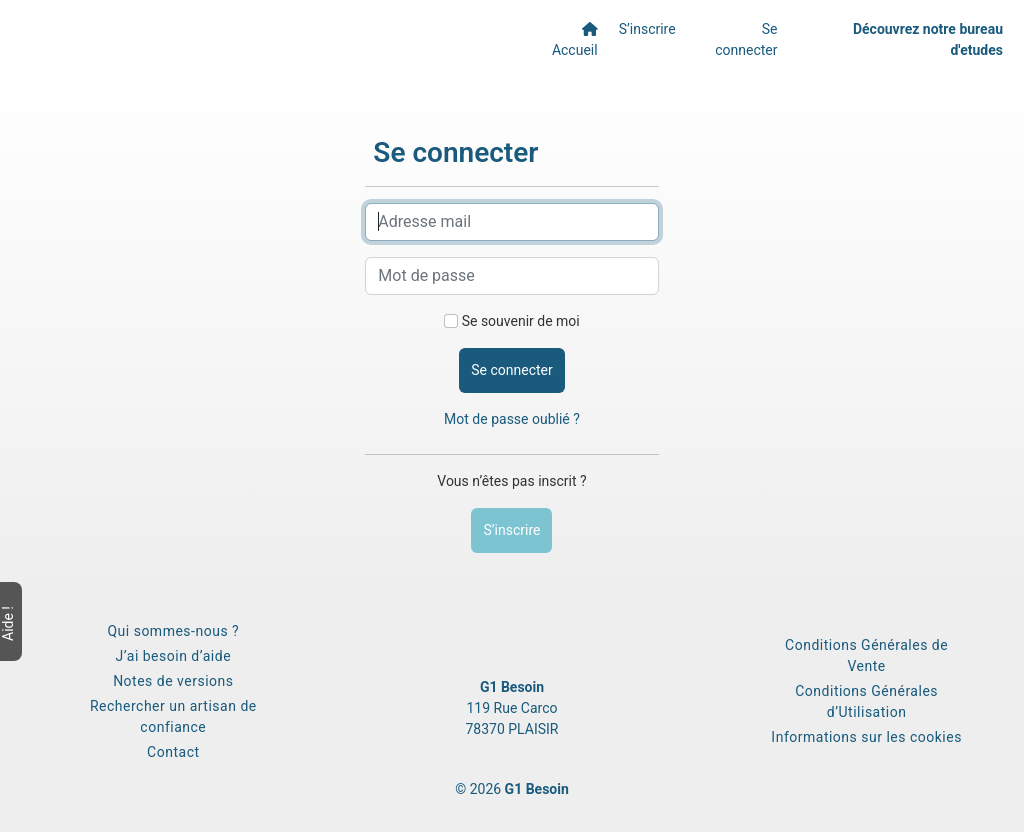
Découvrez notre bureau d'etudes (928, 39)
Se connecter (746, 39)
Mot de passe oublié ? (512, 419)
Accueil (575, 40)
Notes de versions (173, 681)
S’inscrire (647, 29)
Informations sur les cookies (866, 737)
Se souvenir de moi (521, 321)
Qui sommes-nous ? (173, 631)
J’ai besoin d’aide (173, 656)
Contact (173, 752)
